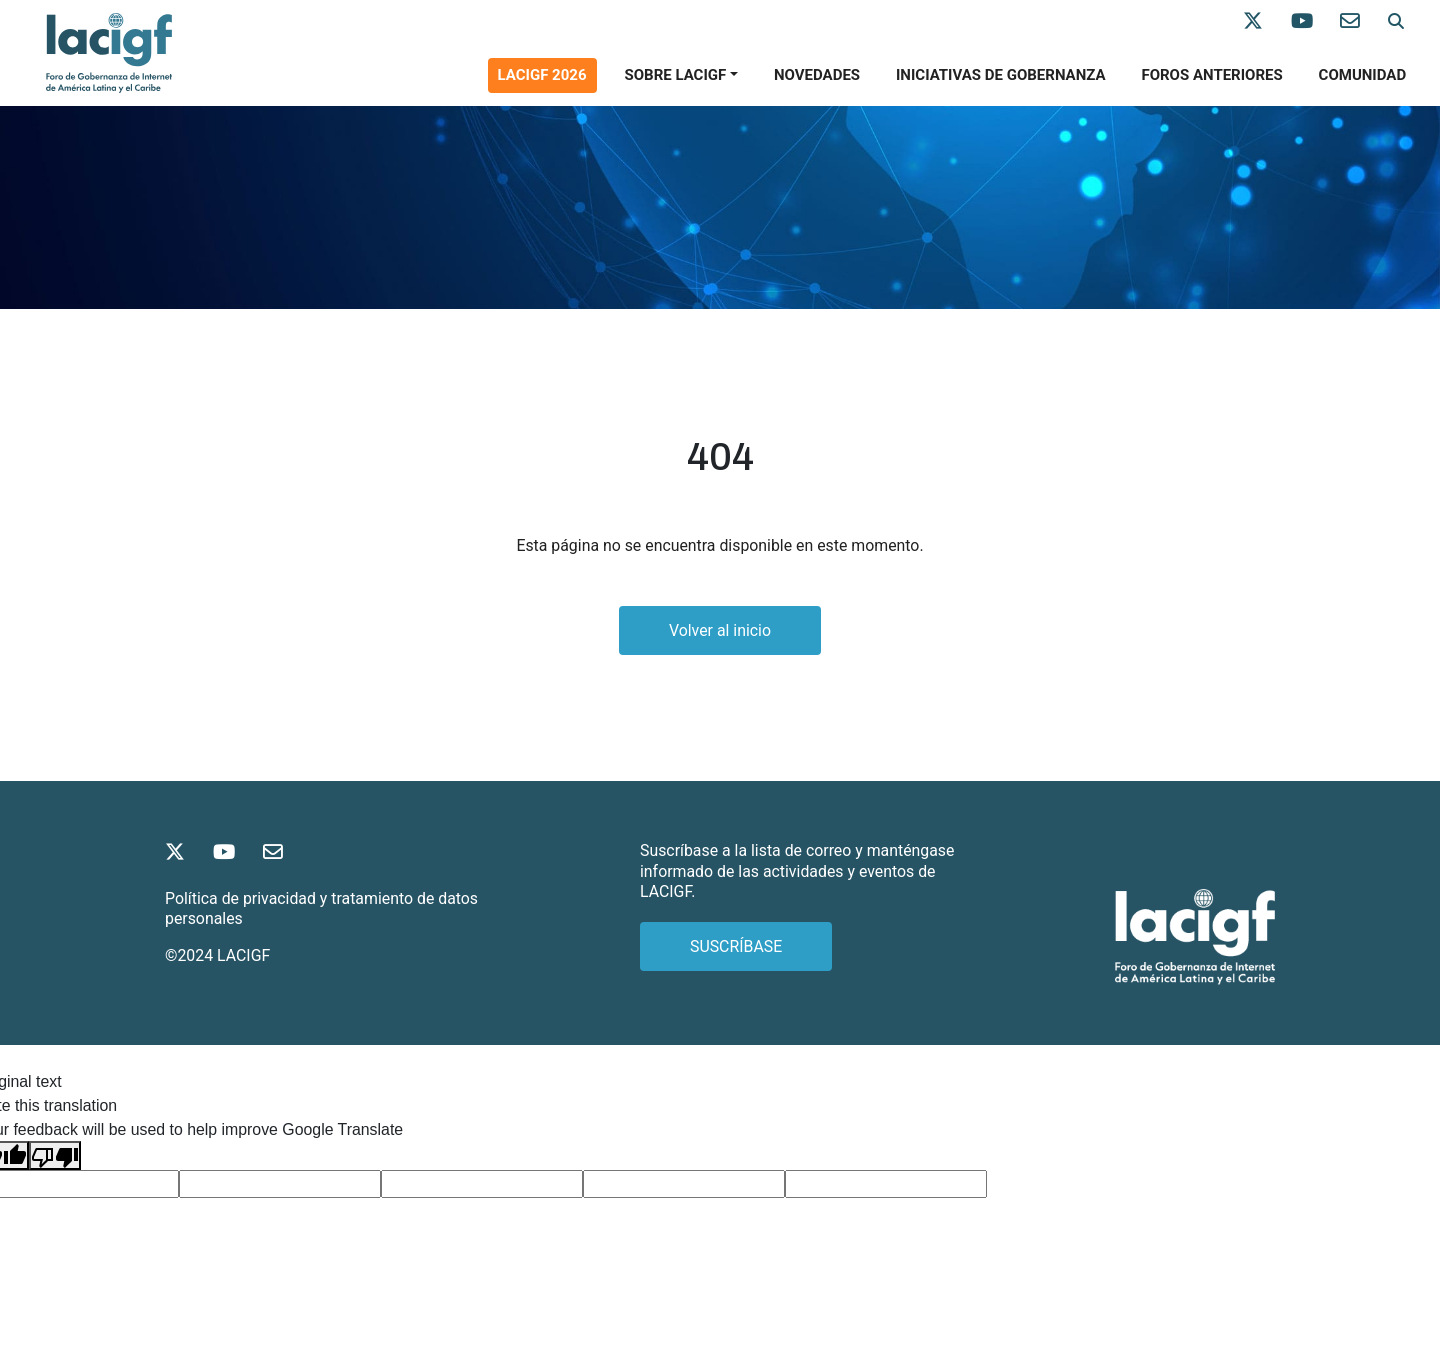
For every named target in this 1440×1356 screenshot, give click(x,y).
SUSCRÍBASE (736, 946)
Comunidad (1363, 75)
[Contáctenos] (1364, 21)
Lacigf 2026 (542, 75)
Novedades (817, 75)
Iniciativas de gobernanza (1001, 75)
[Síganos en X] (1267, 21)
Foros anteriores (1211, 75)
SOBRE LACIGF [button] (675, 75)
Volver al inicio (720, 630)
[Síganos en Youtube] (1316, 21)
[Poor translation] (55, 1155)
